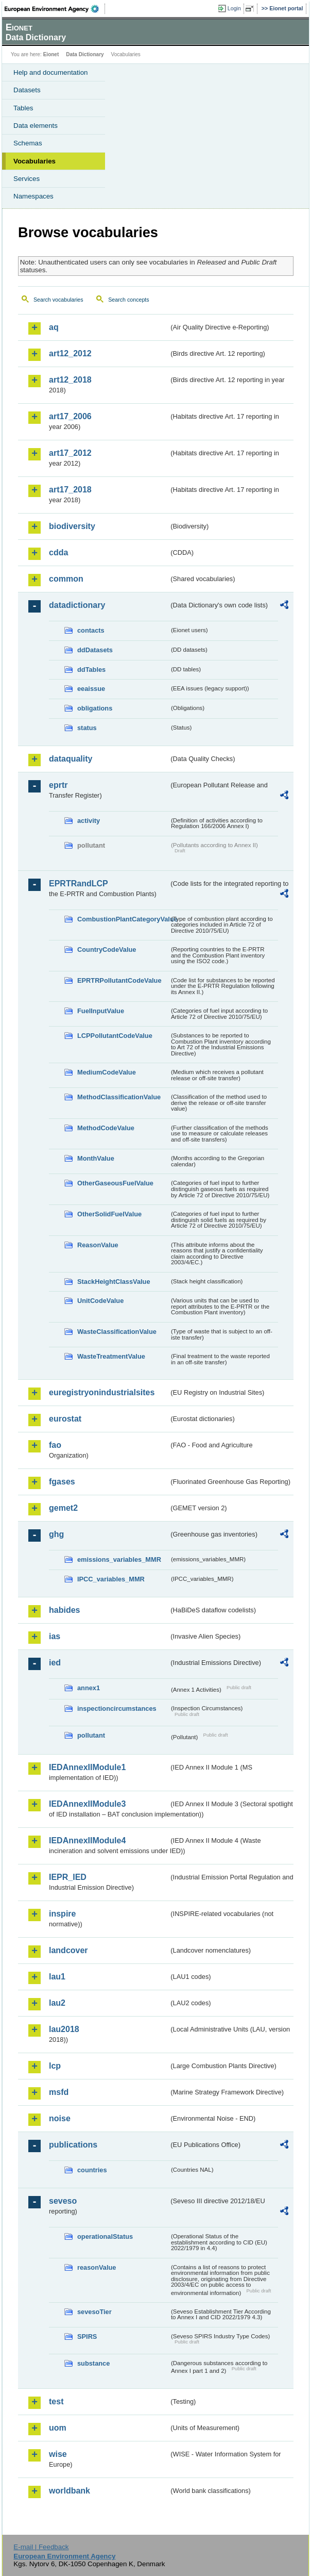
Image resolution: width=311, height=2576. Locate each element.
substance (93, 2363)
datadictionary (77, 605)
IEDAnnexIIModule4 (87, 1840)
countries (92, 2170)
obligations (94, 708)
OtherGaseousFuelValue (115, 1183)
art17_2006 (70, 416)
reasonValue (96, 2267)
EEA (55, 9)
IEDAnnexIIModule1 (87, 1767)
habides (64, 1610)
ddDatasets (95, 650)
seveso (63, 2201)
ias (54, 1636)
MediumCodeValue (106, 1072)
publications (73, 2144)
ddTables (91, 669)
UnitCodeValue (100, 1300)
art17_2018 (70, 489)
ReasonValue (97, 1245)
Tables (23, 108)
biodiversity (72, 526)
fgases (62, 1481)
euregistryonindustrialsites (101, 1392)
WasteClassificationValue (117, 1331)
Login (234, 8)
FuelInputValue (100, 1011)
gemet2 (63, 1508)
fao (55, 1445)
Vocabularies (34, 161)
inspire (62, 1913)
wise (58, 2454)
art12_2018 (70, 379)
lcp (55, 2065)
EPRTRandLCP (78, 883)
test (56, 2401)
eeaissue (91, 688)
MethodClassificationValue (119, 1097)
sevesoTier (94, 2312)
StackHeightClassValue (113, 1281)
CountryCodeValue (106, 949)
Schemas (27, 143)
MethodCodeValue (105, 1128)
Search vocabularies (58, 299)
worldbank (69, 2490)
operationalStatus (105, 2236)
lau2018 (64, 2029)
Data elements (35, 125)
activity (88, 820)
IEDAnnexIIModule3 (87, 1803)
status (87, 728)
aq (54, 327)
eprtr (58, 785)
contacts (91, 630)
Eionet (51, 54)
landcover (68, 1950)
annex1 (88, 1688)
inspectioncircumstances (117, 1708)
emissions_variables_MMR (119, 1559)
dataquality (70, 758)
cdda (58, 552)
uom (57, 2427)
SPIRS (87, 2336)
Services (26, 179)
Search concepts (128, 299)
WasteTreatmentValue (111, 1356)
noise (60, 2118)
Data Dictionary (84, 54)
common (66, 578)
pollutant (91, 1735)
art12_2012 (70, 353)
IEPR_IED (68, 1877)
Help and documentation (50, 72)
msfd (58, 2092)
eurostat (65, 1418)
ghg (56, 1534)
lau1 (57, 1976)
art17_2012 (70, 453)
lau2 (57, 2003)
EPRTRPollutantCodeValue (119, 980)
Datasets (27, 90)
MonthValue (95, 1158)
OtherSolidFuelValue (109, 1214)
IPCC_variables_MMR (111, 1579)
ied (55, 1662)
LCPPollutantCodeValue (114, 1035)
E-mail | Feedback (40, 2547)
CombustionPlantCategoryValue (123, 919)
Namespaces (33, 196)
